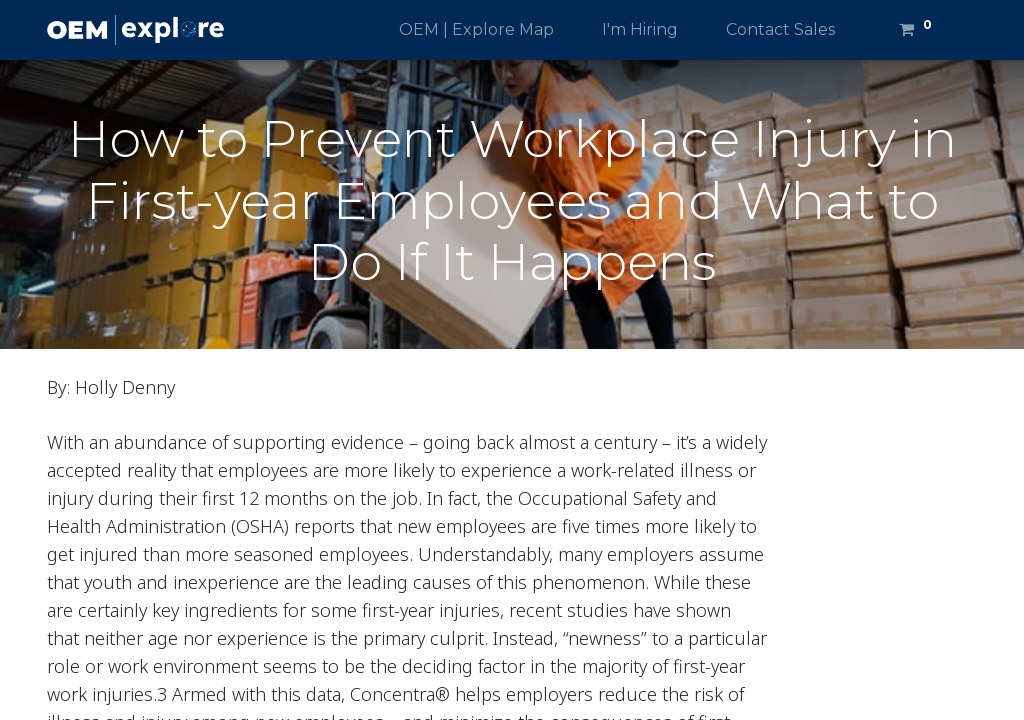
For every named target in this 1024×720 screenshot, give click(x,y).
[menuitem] (476, 30)
